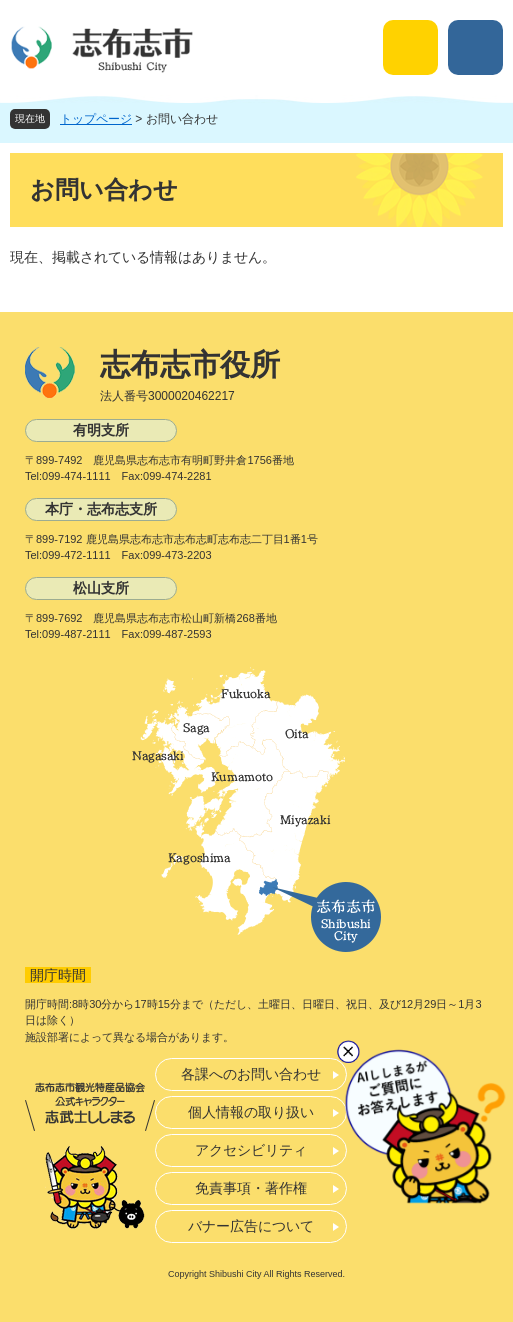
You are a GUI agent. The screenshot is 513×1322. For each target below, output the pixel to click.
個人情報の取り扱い (251, 1112)
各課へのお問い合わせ (251, 1074)
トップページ (96, 119)
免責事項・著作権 (251, 1188)
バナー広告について (251, 1226)
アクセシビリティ (251, 1150)
